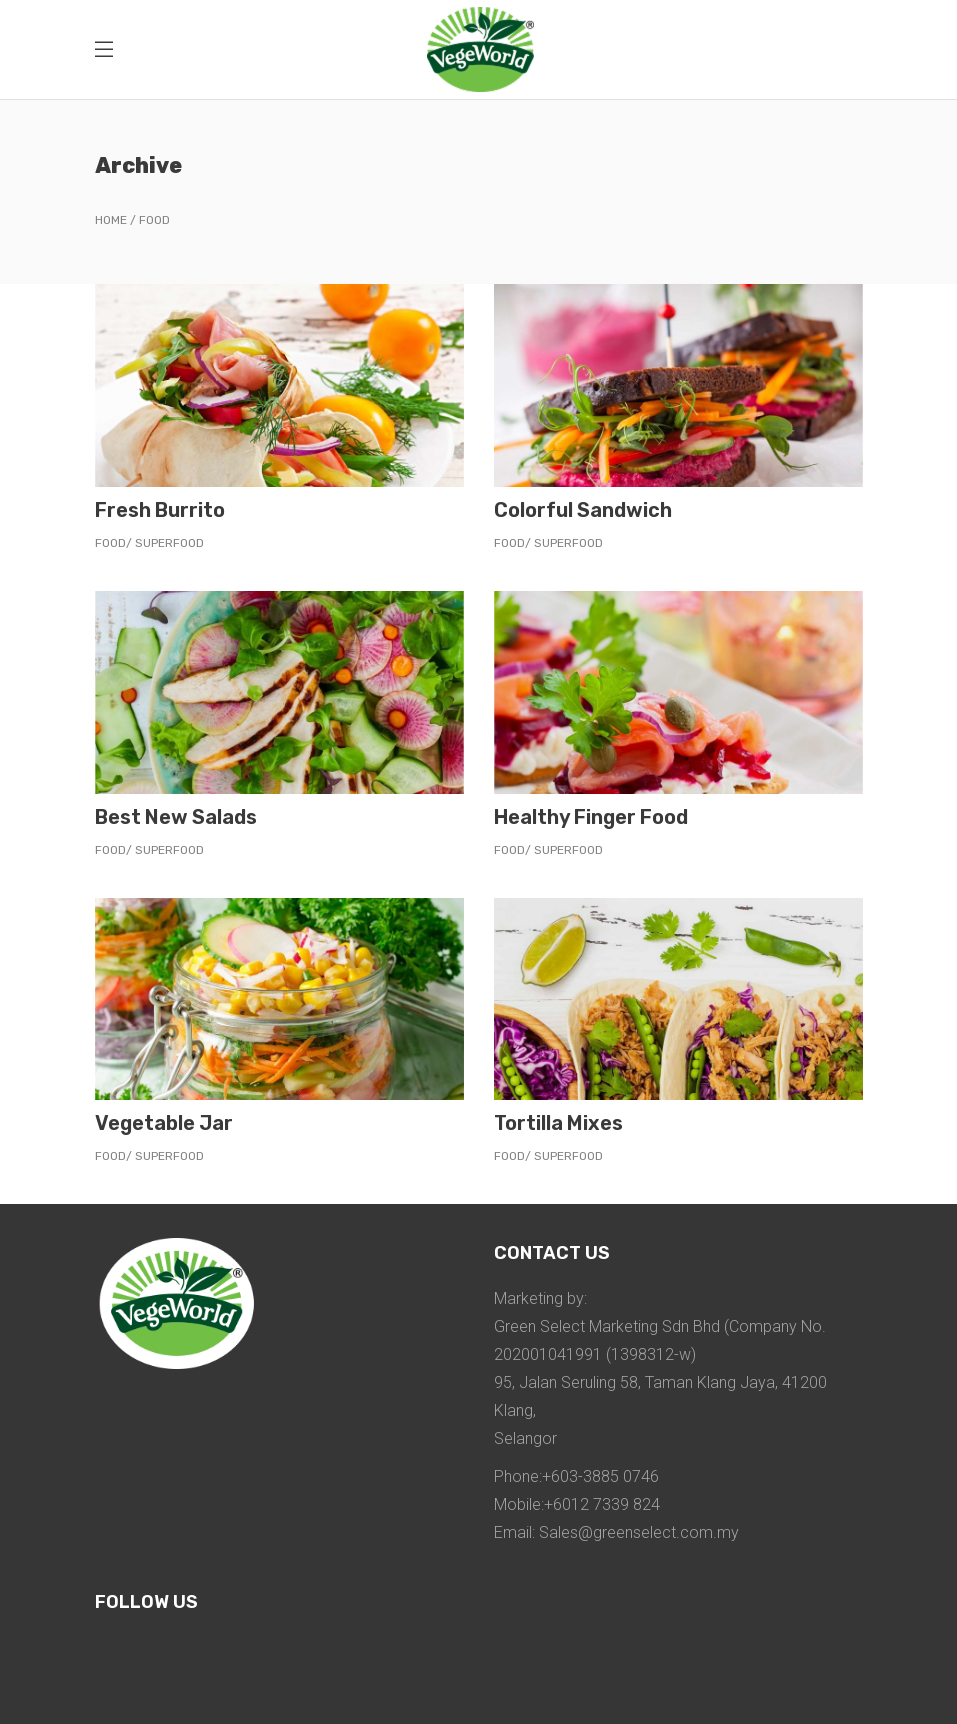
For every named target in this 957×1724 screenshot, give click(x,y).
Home (111, 220)
